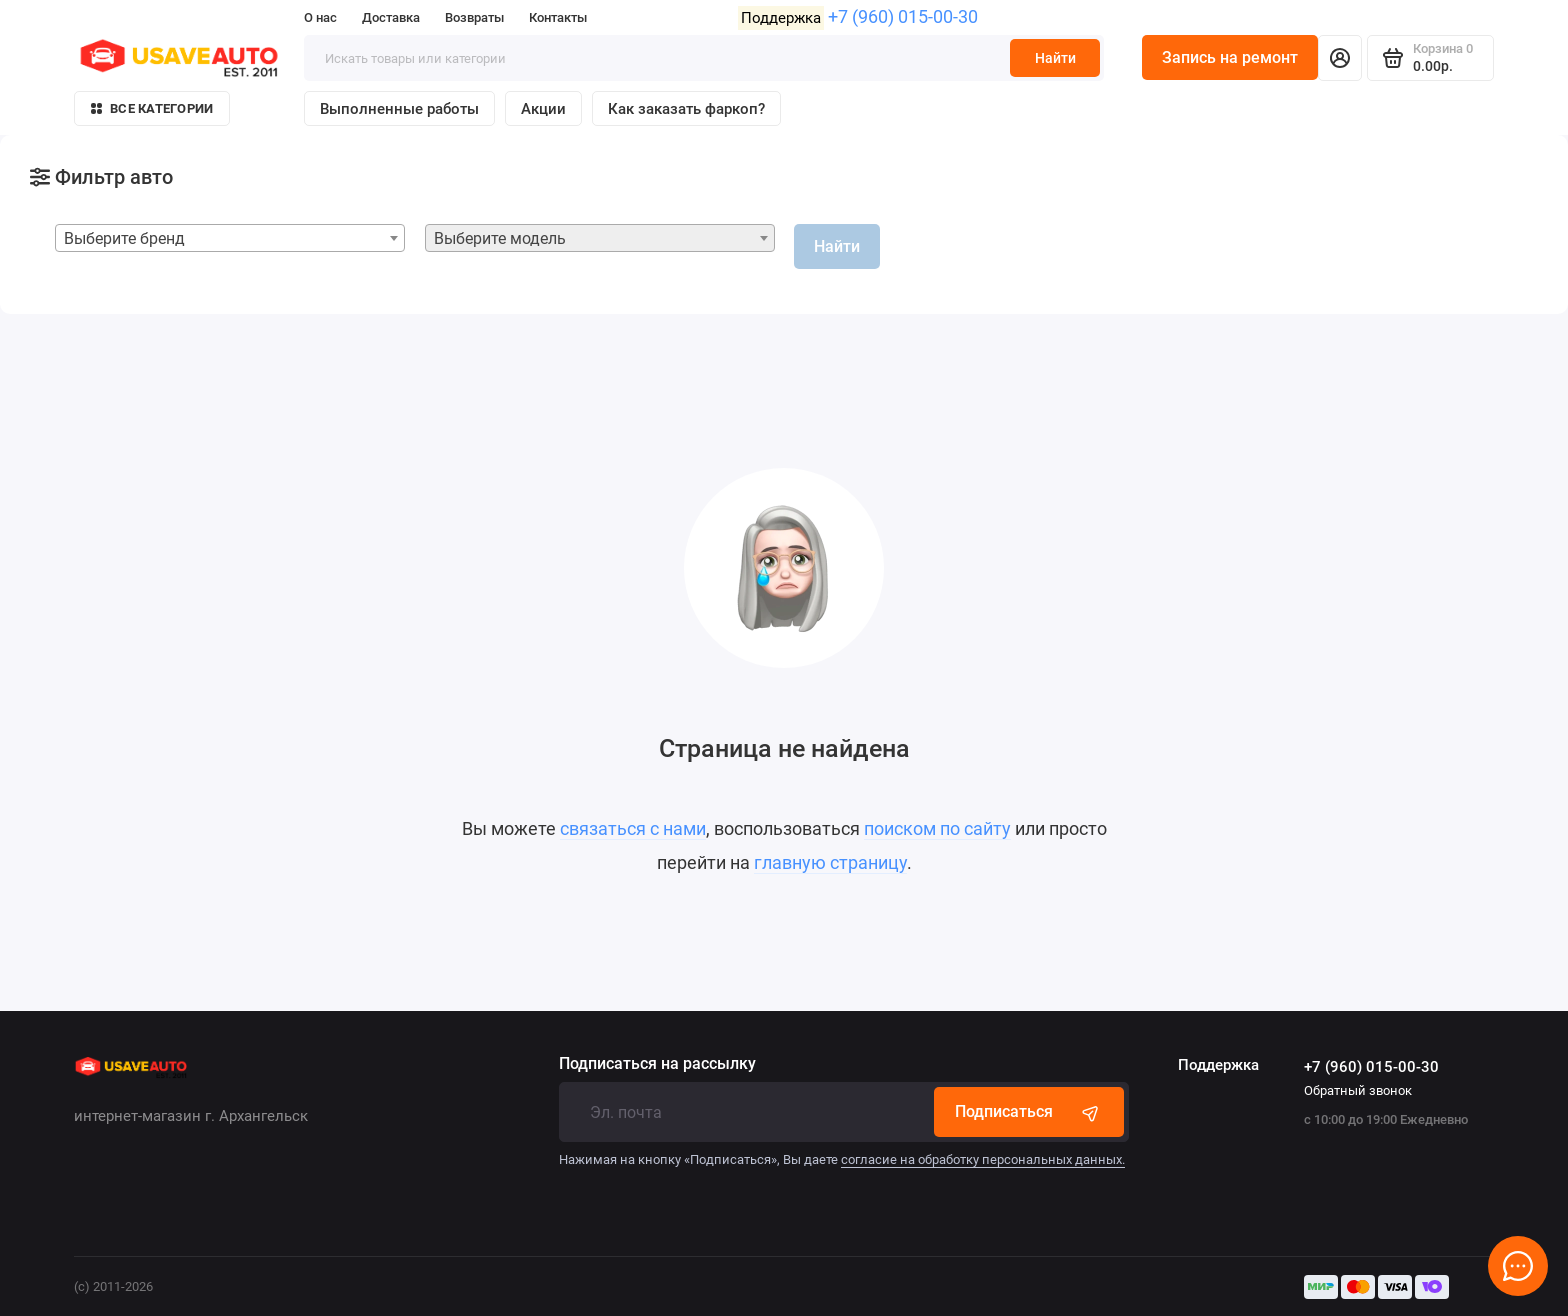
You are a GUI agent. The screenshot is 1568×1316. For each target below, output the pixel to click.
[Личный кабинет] (1340, 58)
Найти (1055, 58)
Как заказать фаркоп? (686, 109)
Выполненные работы (399, 109)
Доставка (391, 17)
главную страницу (830, 862)
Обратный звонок (1358, 1090)
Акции (543, 109)
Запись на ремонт (1230, 57)
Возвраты (474, 17)
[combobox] (230, 238)
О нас (320, 17)
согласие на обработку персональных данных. (983, 1159)
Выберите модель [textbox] (500, 238)
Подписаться (1029, 1112)
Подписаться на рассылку (657, 1064)
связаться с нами (633, 828)
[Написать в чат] (1518, 1266)
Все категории (152, 108)
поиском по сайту (937, 828)
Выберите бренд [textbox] (124, 238)
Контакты (558, 17)
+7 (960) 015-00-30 (903, 16)
